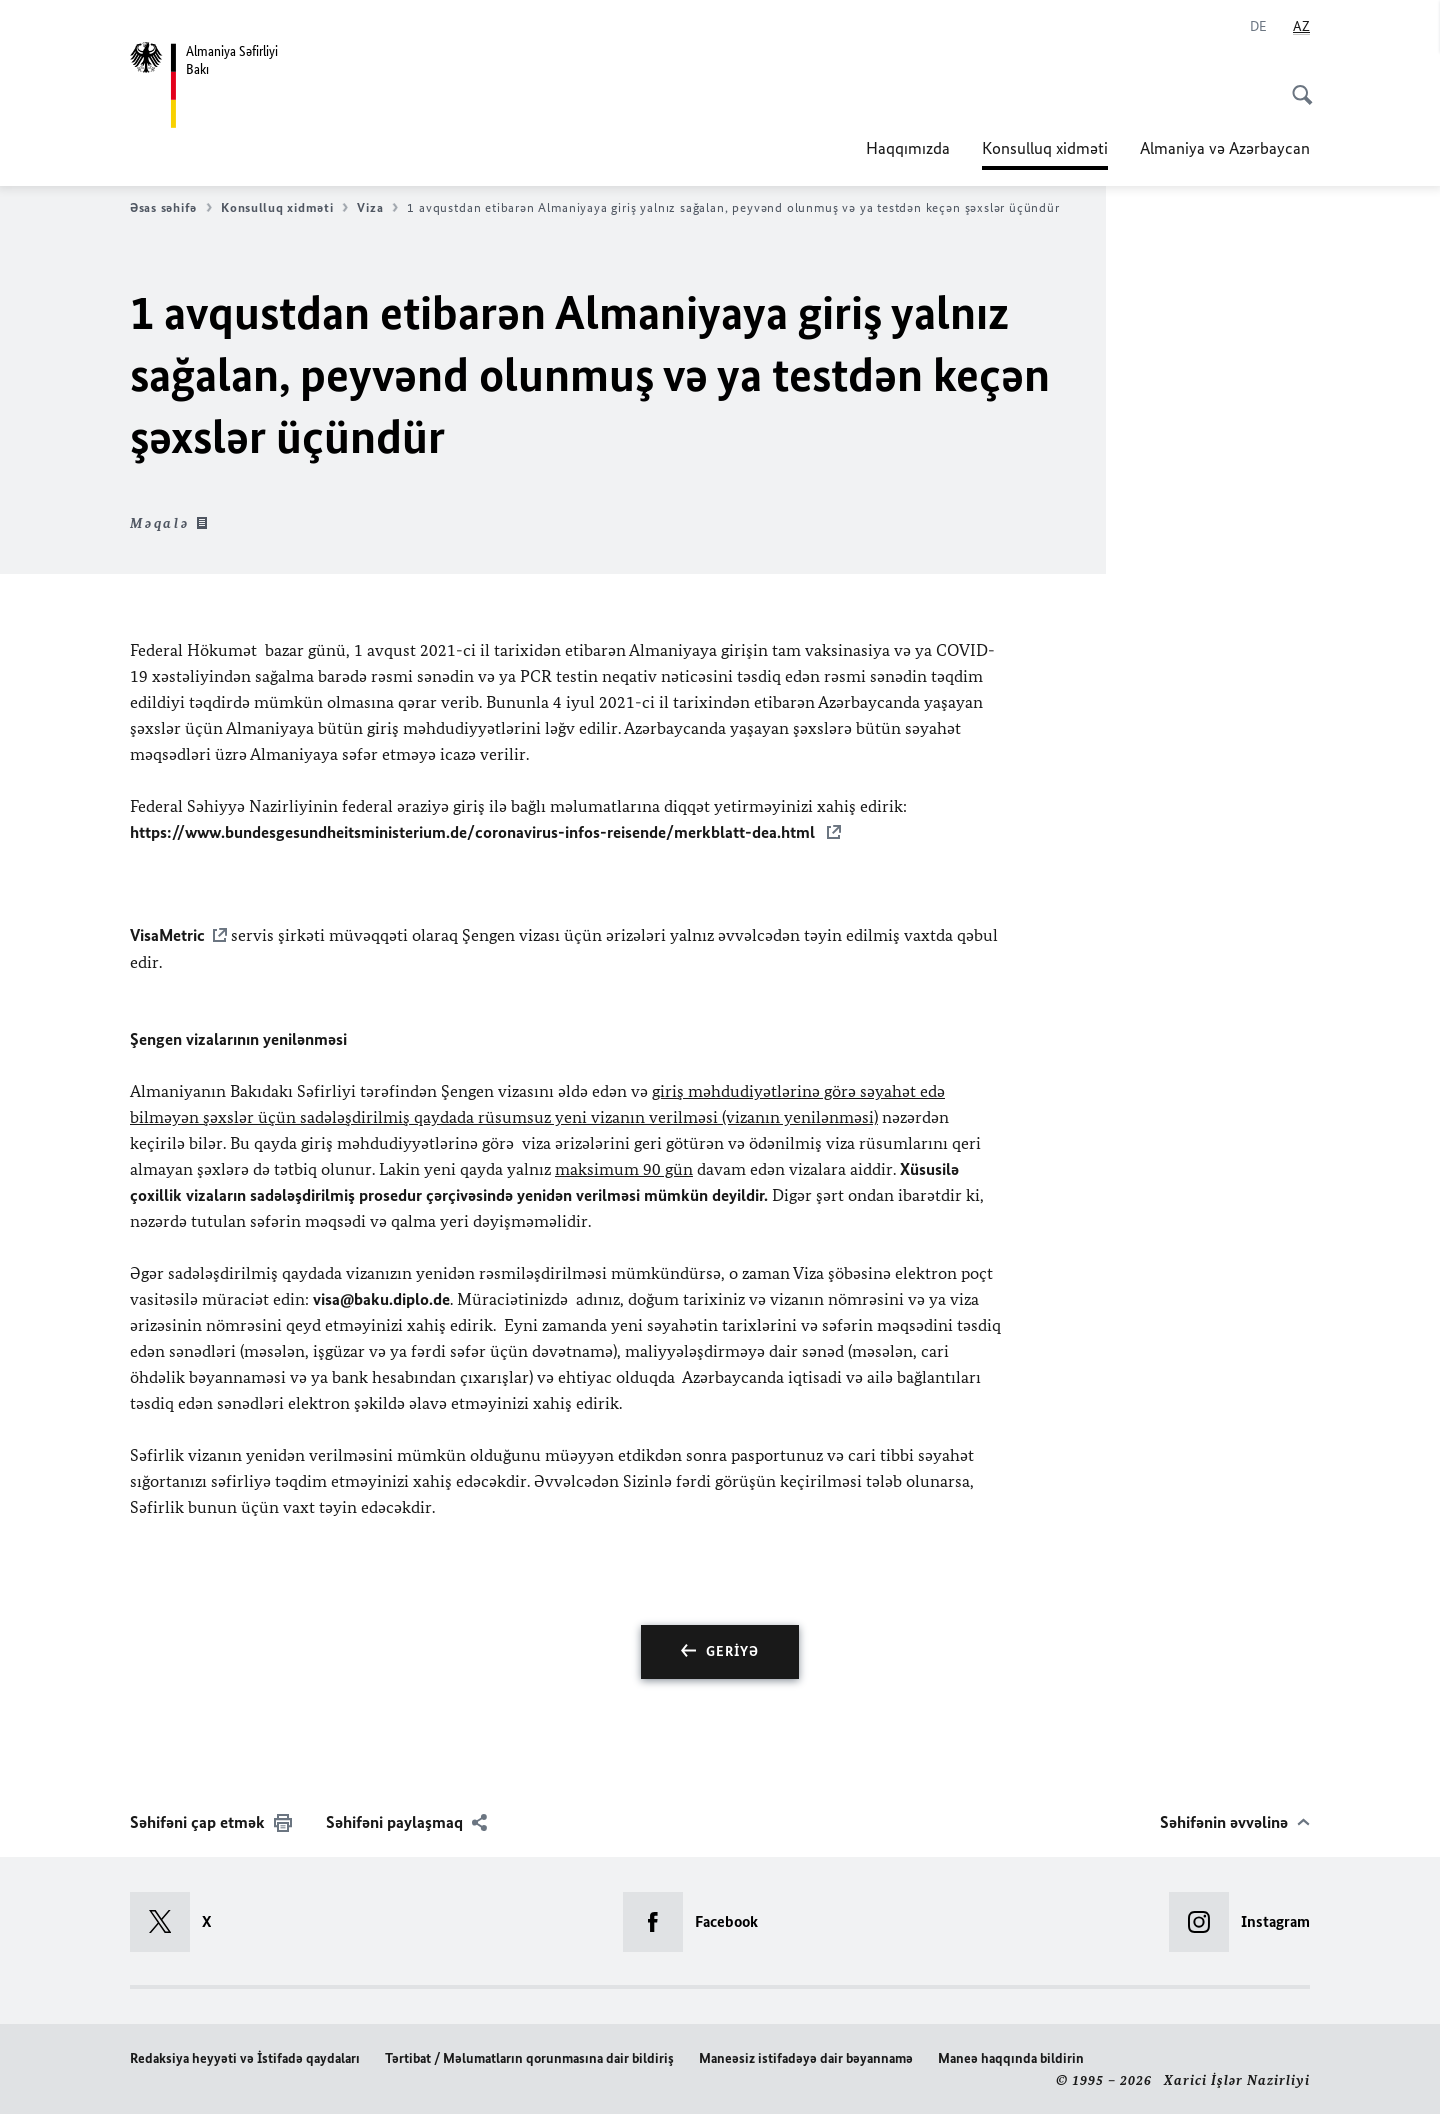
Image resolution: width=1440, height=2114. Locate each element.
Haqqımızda (908, 148)
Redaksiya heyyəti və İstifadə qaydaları (245, 2056)
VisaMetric (167, 934)
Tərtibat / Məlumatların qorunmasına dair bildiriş (529, 2056)
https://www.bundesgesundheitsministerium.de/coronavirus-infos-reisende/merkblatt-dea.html (474, 832)
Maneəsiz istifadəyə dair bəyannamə (806, 2056)
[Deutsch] (1258, 27)
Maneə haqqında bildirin (1011, 2056)
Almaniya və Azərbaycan (1225, 148)
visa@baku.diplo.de (381, 1297)
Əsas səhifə (171, 208)
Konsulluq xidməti (1045, 148)
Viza (377, 208)
